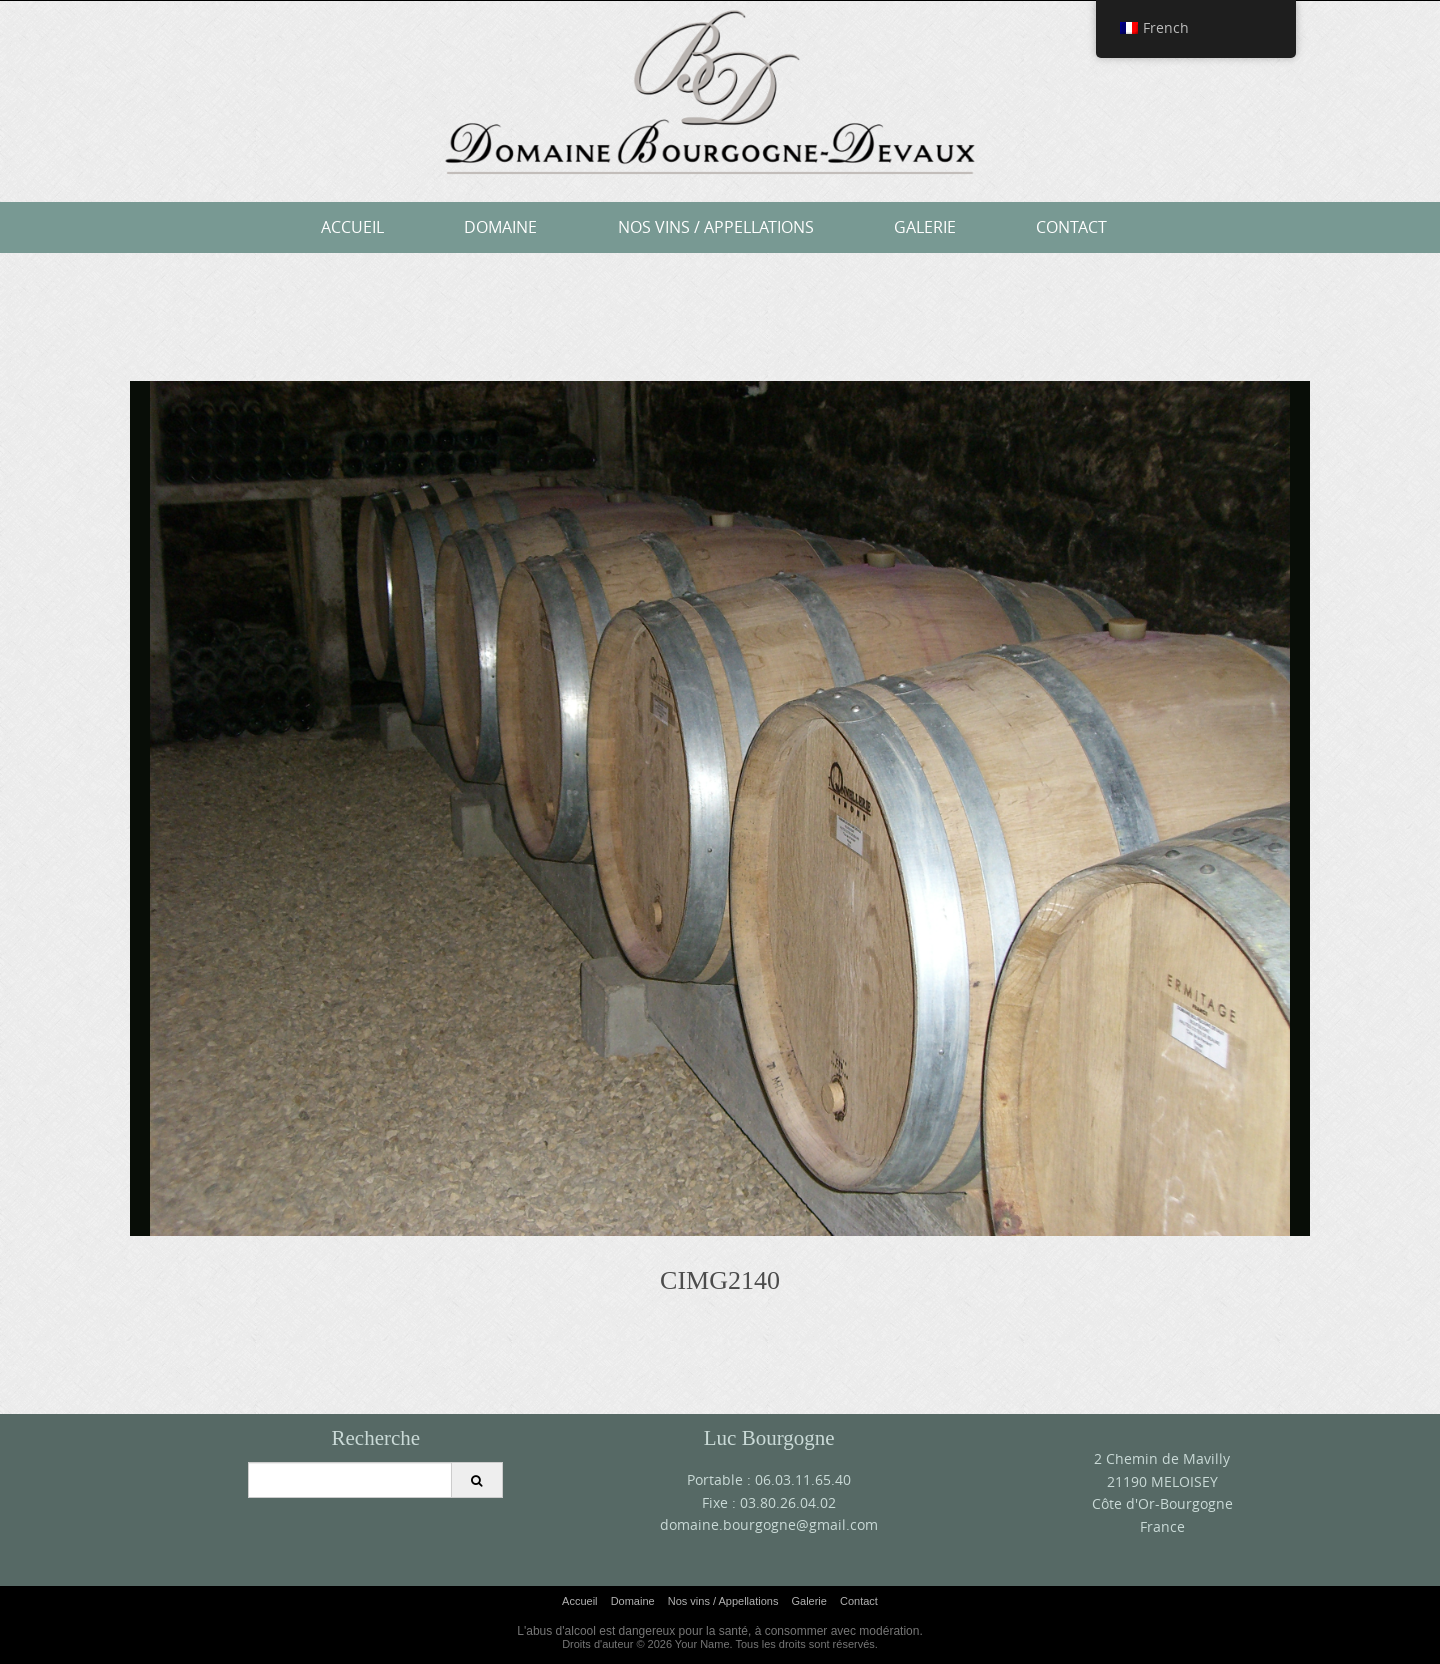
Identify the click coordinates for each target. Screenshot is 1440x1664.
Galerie (925, 227)
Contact (1071, 227)
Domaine (500, 227)
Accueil (352, 227)
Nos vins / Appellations (716, 227)
